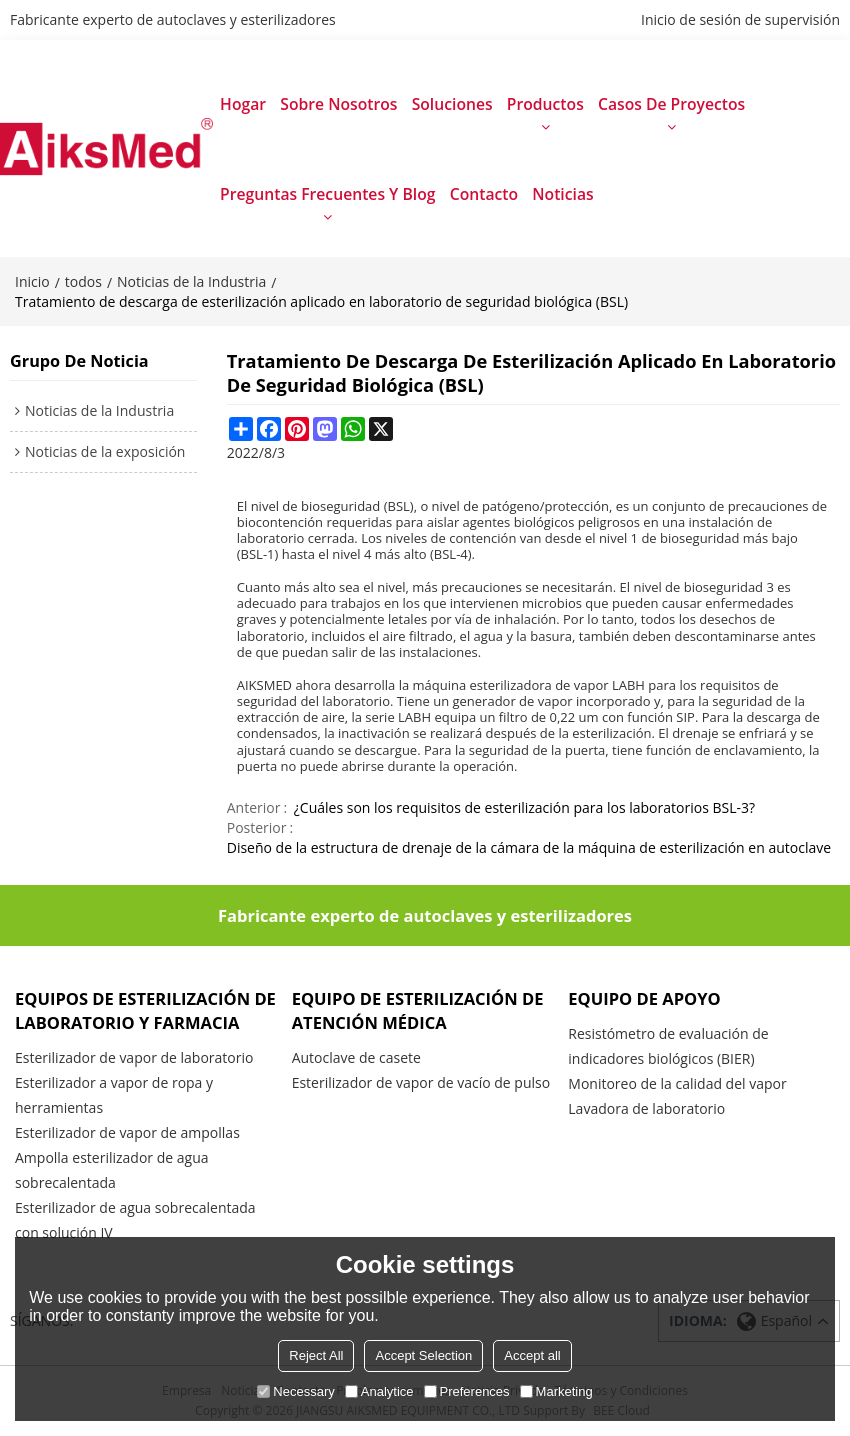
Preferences (467, 1391)
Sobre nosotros (338, 104)
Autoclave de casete (356, 1057)
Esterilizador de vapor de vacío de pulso (421, 1082)
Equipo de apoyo (644, 998)
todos (83, 281)
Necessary (295, 1391)
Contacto (484, 194)
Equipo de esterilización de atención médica (418, 1010)
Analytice (379, 1391)
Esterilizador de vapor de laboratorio (134, 1057)
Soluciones (452, 104)
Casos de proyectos (671, 104)
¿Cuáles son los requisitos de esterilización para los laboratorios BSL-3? (524, 807)
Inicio (32, 281)
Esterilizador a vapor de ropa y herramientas (114, 1095)
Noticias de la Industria (191, 281)
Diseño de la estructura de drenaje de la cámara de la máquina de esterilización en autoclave (529, 847)
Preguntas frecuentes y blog (327, 194)
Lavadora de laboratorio (646, 1108)
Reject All (316, 1355)
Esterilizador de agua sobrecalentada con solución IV (135, 1220)
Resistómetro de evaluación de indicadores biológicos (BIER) (668, 1046)
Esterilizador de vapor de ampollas (127, 1132)
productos (545, 104)
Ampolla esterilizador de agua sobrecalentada (112, 1170)
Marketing (556, 1391)
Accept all (532, 1355)
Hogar (243, 104)
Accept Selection (423, 1355)
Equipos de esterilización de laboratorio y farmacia (145, 1010)
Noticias (562, 194)
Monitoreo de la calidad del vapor (677, 1083)
